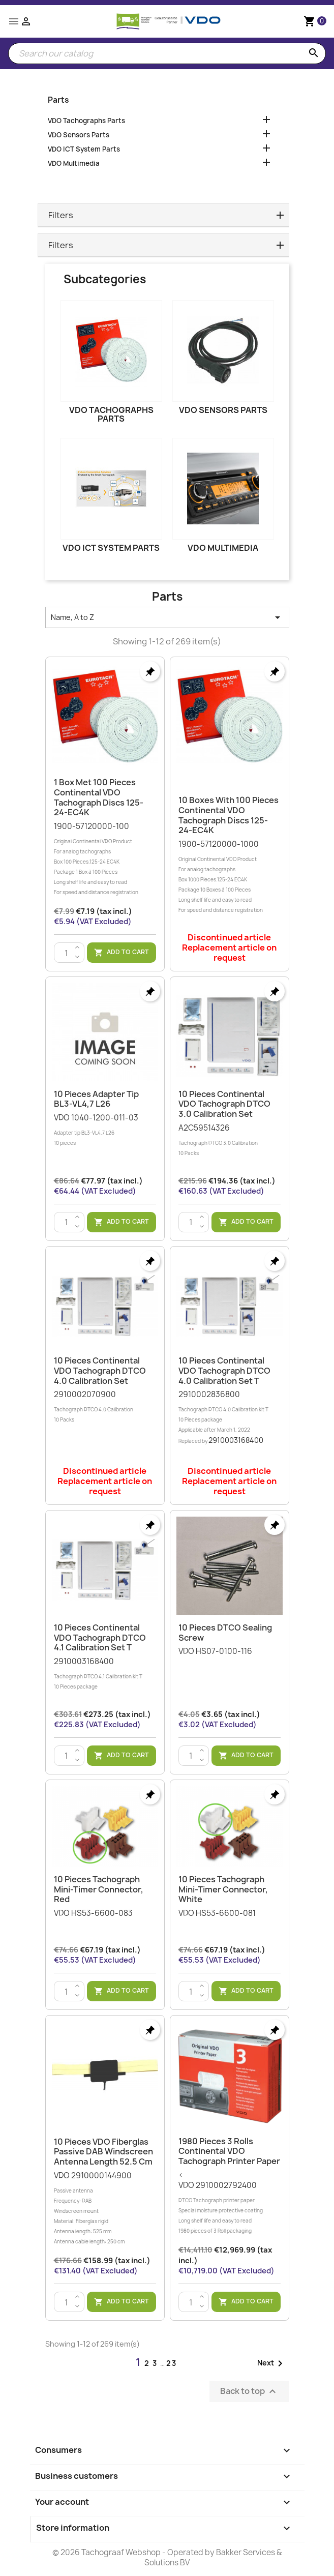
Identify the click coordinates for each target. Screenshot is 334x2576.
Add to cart (121, 953)
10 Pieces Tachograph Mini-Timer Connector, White (223, 1889)
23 (171, 2363)
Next (271, 2363)
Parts (58, 100)
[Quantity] (66, 953)
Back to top (249, 2391)
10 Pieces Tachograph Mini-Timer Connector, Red (98, 1889)
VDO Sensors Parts (78, 134)
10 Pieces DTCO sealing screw (225, 1632)
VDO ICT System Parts (84, 149)
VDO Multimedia (74, 163)
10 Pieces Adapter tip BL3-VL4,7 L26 (96, 1099)
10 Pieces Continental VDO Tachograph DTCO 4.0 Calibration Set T (224, 1370)
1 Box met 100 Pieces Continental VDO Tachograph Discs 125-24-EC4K (98, 797)
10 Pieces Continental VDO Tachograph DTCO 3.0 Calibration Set (224, 1104)
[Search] (167, 53)
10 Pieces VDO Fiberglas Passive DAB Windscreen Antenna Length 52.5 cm (103, 2152)
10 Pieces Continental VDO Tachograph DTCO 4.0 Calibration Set (100, 1370)
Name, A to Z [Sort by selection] (167, 617)
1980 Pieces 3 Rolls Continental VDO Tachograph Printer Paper (229, 2151)
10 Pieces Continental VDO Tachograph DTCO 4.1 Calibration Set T (100, 1637)
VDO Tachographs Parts (86, 120)
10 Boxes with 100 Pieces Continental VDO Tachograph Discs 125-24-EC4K (228, 815)
